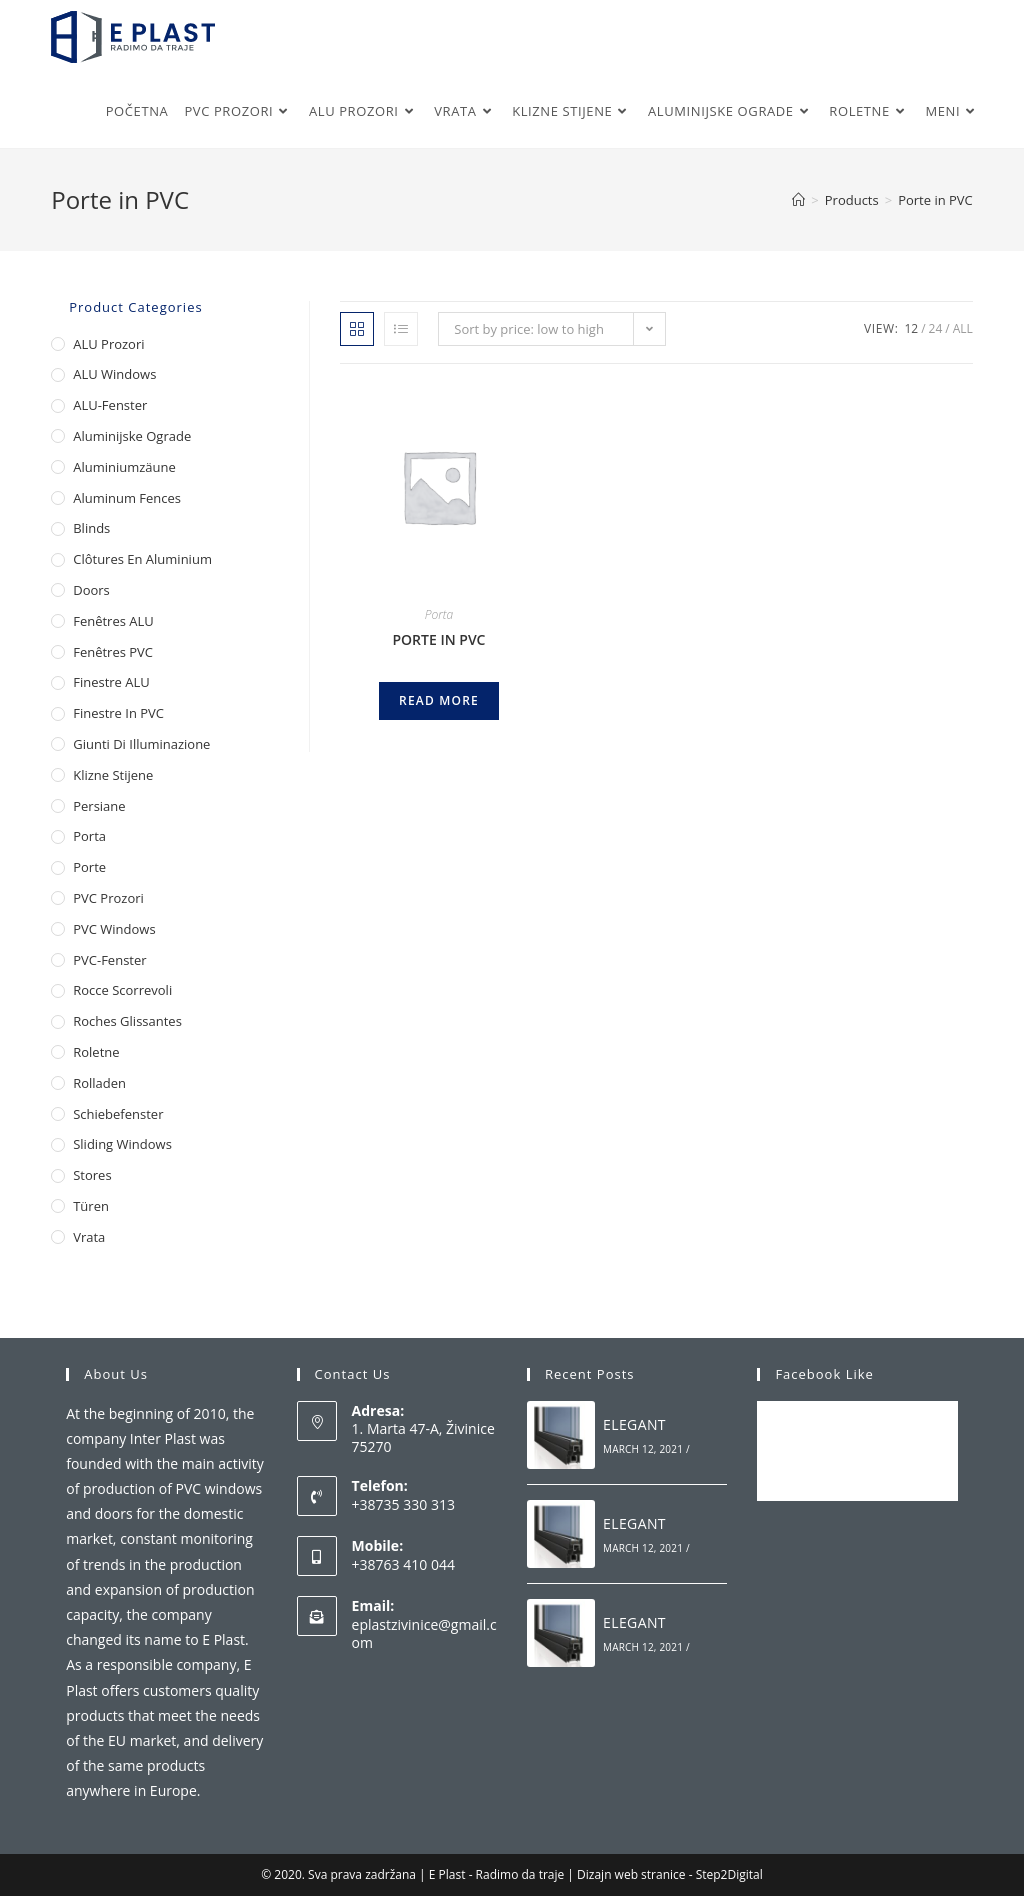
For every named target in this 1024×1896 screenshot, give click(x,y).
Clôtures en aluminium (142, 559)
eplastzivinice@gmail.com (424, 1633)
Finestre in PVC (118, 713)
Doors (91, 590)
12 (911, 328)
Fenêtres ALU (113, 621)
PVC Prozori (108, 898)
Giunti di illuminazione (141, 744)
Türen (91, 1206)
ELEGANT (634, 1424)
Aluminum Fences (127, 498)
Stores (92, 1175)
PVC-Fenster (109, 960)
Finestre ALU (111, 682)
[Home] (798, 200)
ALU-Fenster (110, 405)
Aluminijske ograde (132, 436)
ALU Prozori (108, 344)
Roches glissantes (127, 1021)
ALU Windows (114, 374)
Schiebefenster (118, 1114)
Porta (439, 614)
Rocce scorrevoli (122, 990)
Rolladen (99, 1083)
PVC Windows (114, 929)
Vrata (89, 1237)
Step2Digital (729, 1874)
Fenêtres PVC (113, 652)
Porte (89, 867)
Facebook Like (824, 1374)
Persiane (99, 806)
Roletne (96, 1052)
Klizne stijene (113, 775)
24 (936, 328)
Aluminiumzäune (124, 467)
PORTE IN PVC (438, 639)
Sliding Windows (122, 1144)
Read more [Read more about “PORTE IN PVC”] (439, 700)
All (963, 328)
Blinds (91, 528)
